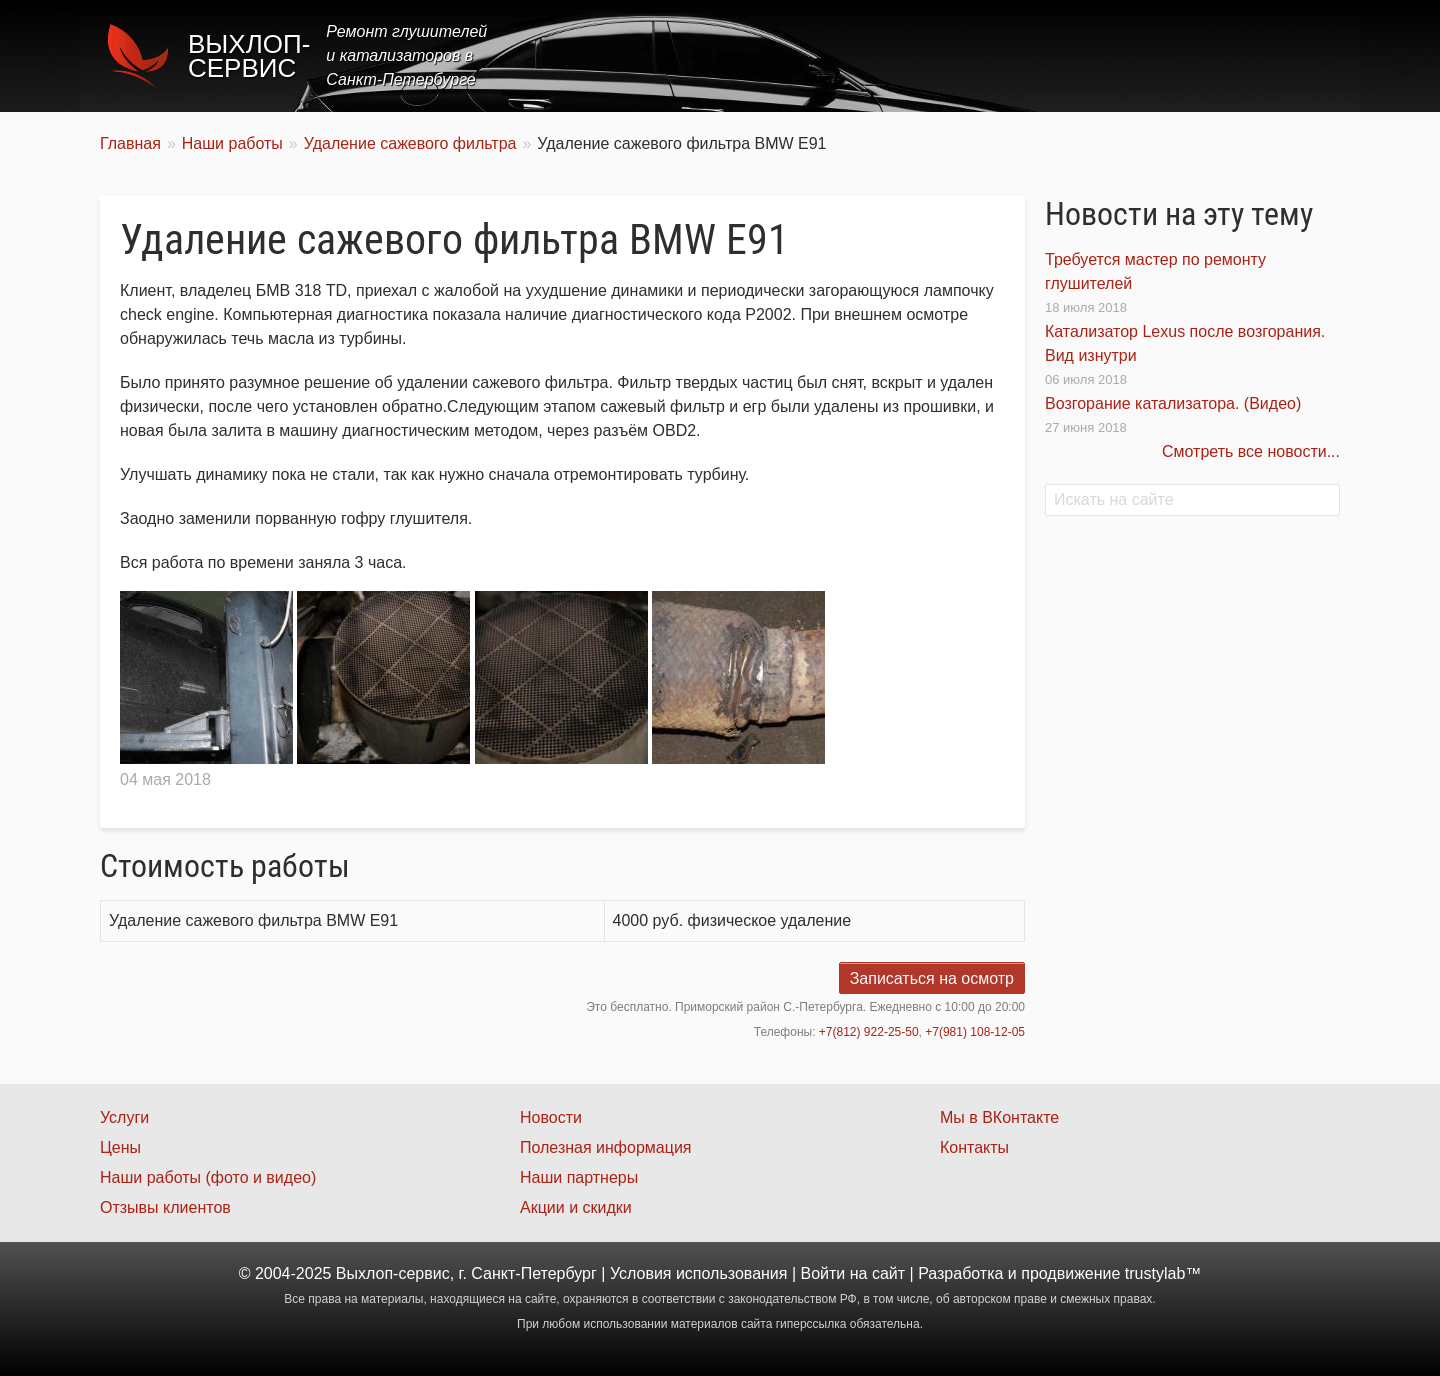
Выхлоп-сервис (249, 56)
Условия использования (699, 1273)
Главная (802, 55)
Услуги (893, 55)
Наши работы (1163, 55)
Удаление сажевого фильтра (410, 143)
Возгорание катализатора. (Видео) (1173, 403)
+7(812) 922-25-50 (869, 1032)
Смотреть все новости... (1251, 451)
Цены (974, 55)
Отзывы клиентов (165, 1207)
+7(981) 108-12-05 (975, 1032)
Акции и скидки (576, 1207)
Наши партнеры (579, 1177)
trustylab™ (1163, 1273)
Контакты (1286, 55)
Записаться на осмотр (932, 978)
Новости (551, 1117)
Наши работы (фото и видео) (208, 1177)
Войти (823, 1273)
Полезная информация (606, 1147)
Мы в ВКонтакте (999, 1117)
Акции (1052, 55)
